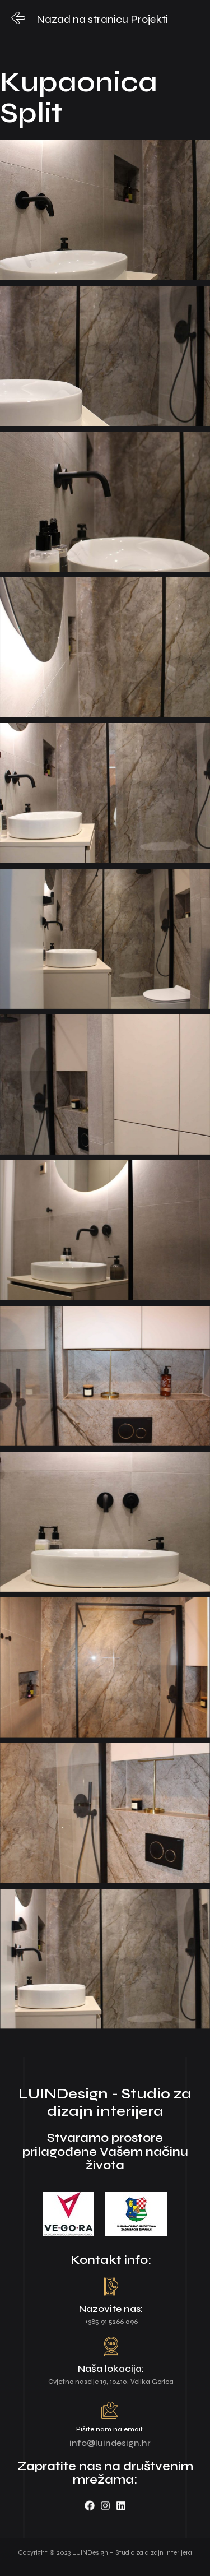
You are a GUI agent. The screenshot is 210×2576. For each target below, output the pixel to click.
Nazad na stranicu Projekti (102, 19)
